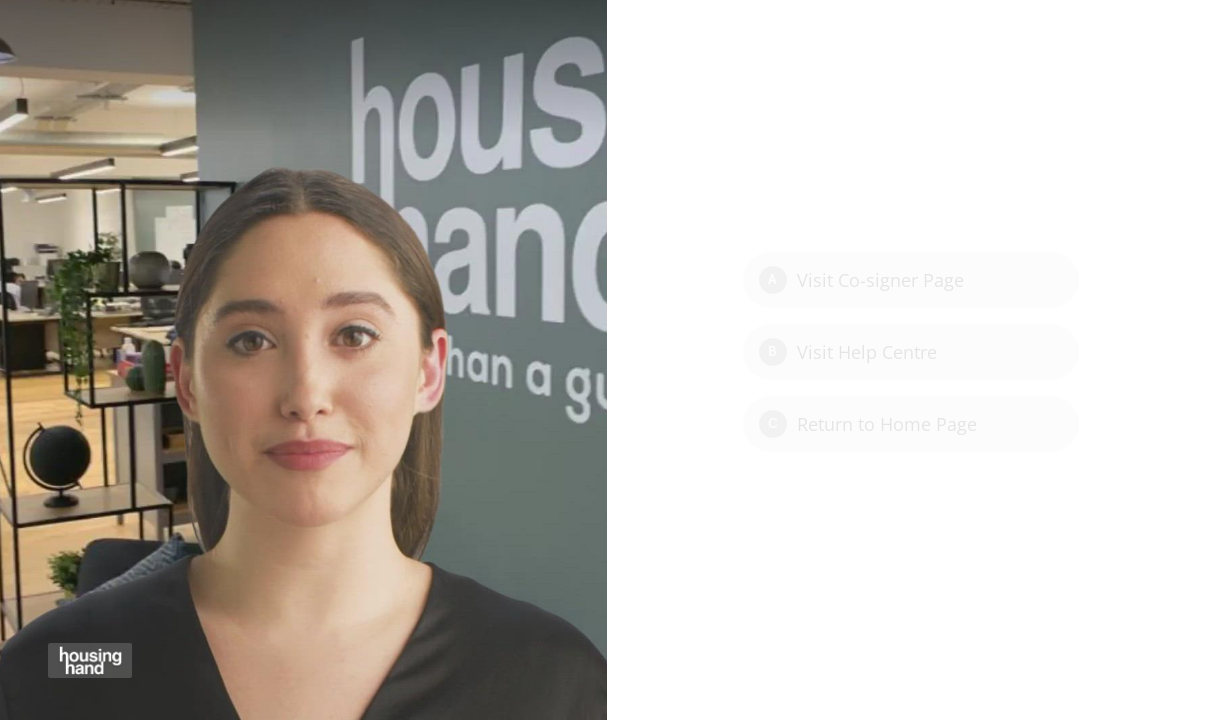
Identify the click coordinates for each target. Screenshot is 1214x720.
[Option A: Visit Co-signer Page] (911, 280)
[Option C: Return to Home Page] (911, 424)
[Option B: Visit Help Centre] (911, 352)
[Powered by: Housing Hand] (90, 660)
